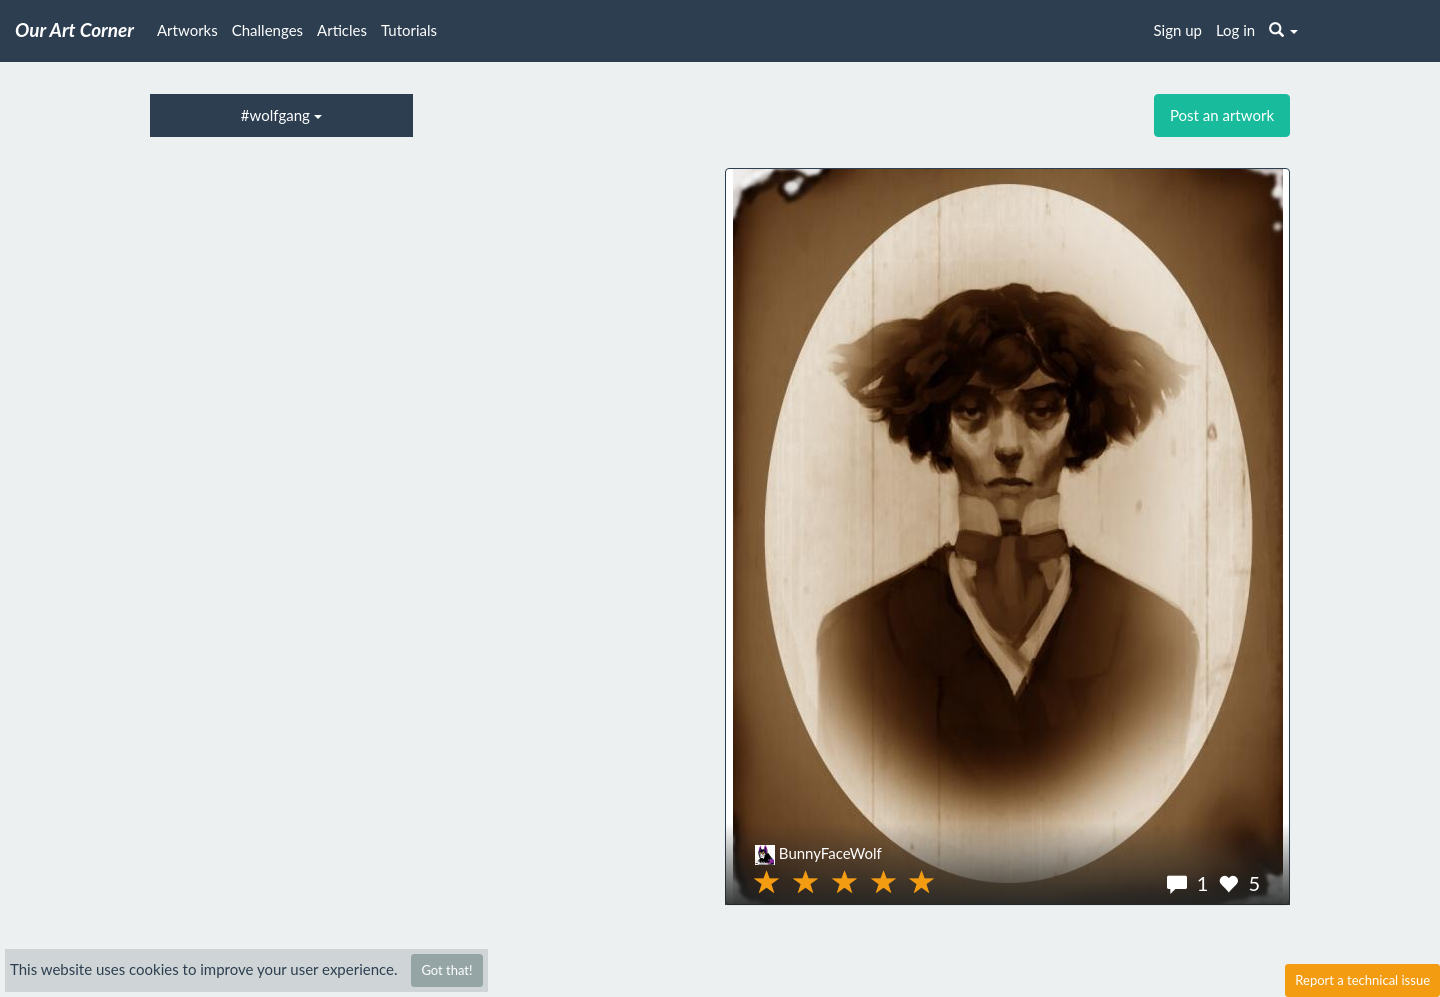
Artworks (187, 30)
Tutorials (409, 30)
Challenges (267, 30)
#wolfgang (281, 115)
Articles (342, 30)
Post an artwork (1222, 115)
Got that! (446, 970)
